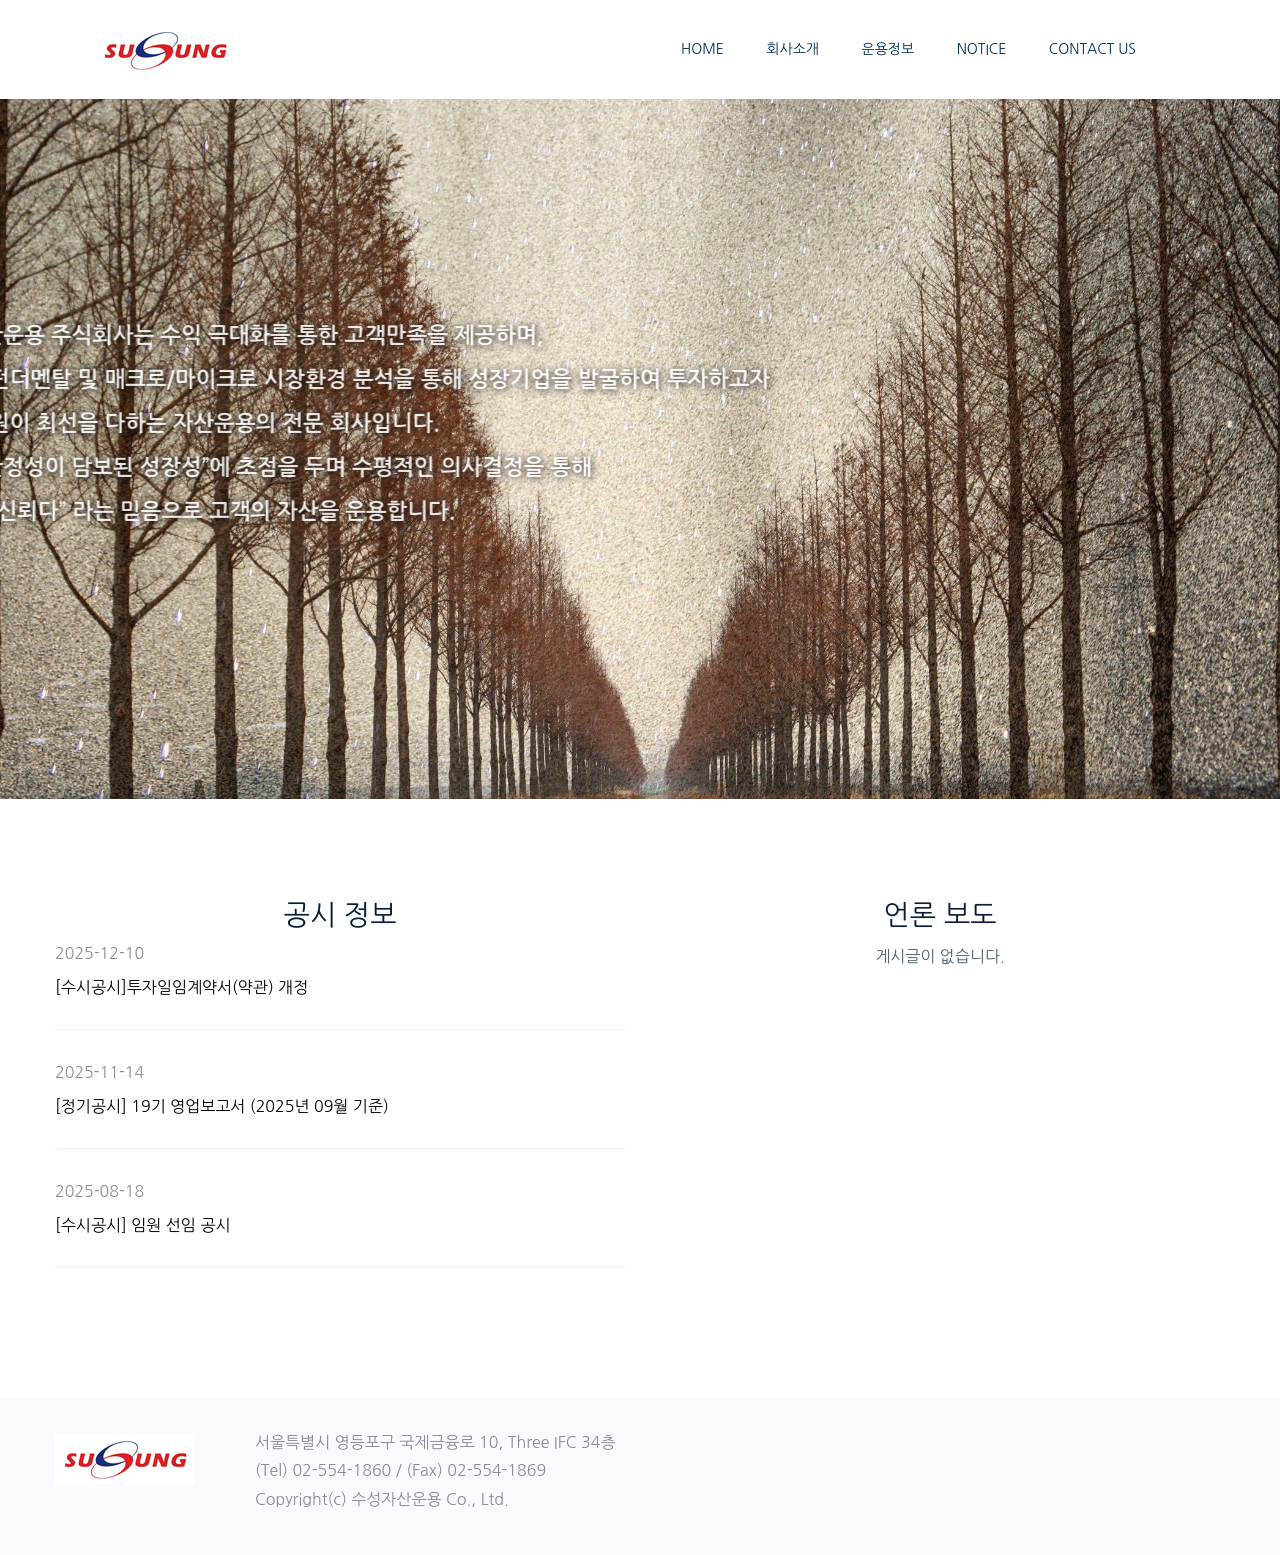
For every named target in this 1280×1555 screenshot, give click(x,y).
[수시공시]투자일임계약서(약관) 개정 (181, 987)
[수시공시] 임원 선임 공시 (142, 1225)
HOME (702, 49)
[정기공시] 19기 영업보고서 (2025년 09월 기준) (222, 1106)
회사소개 (792, 49)
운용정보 (888, 49)
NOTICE (982, 49)
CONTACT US (1092, 49)
